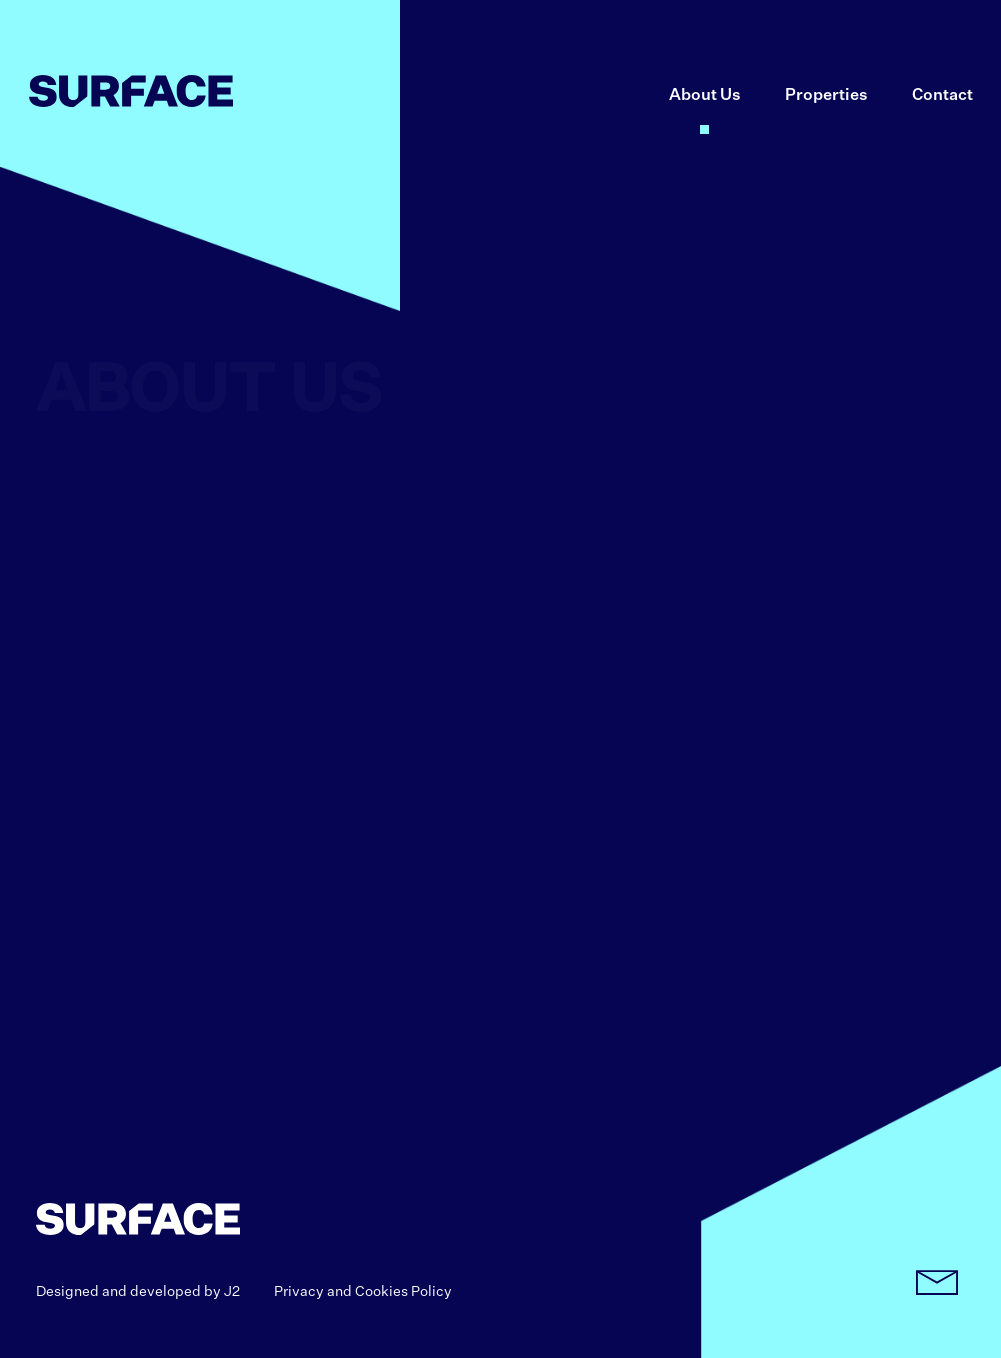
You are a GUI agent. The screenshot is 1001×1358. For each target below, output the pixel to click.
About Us (705, 96)
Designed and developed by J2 (138, 1292)
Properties (826, 96)
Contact (942, 96)
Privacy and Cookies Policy (363, 1292)
